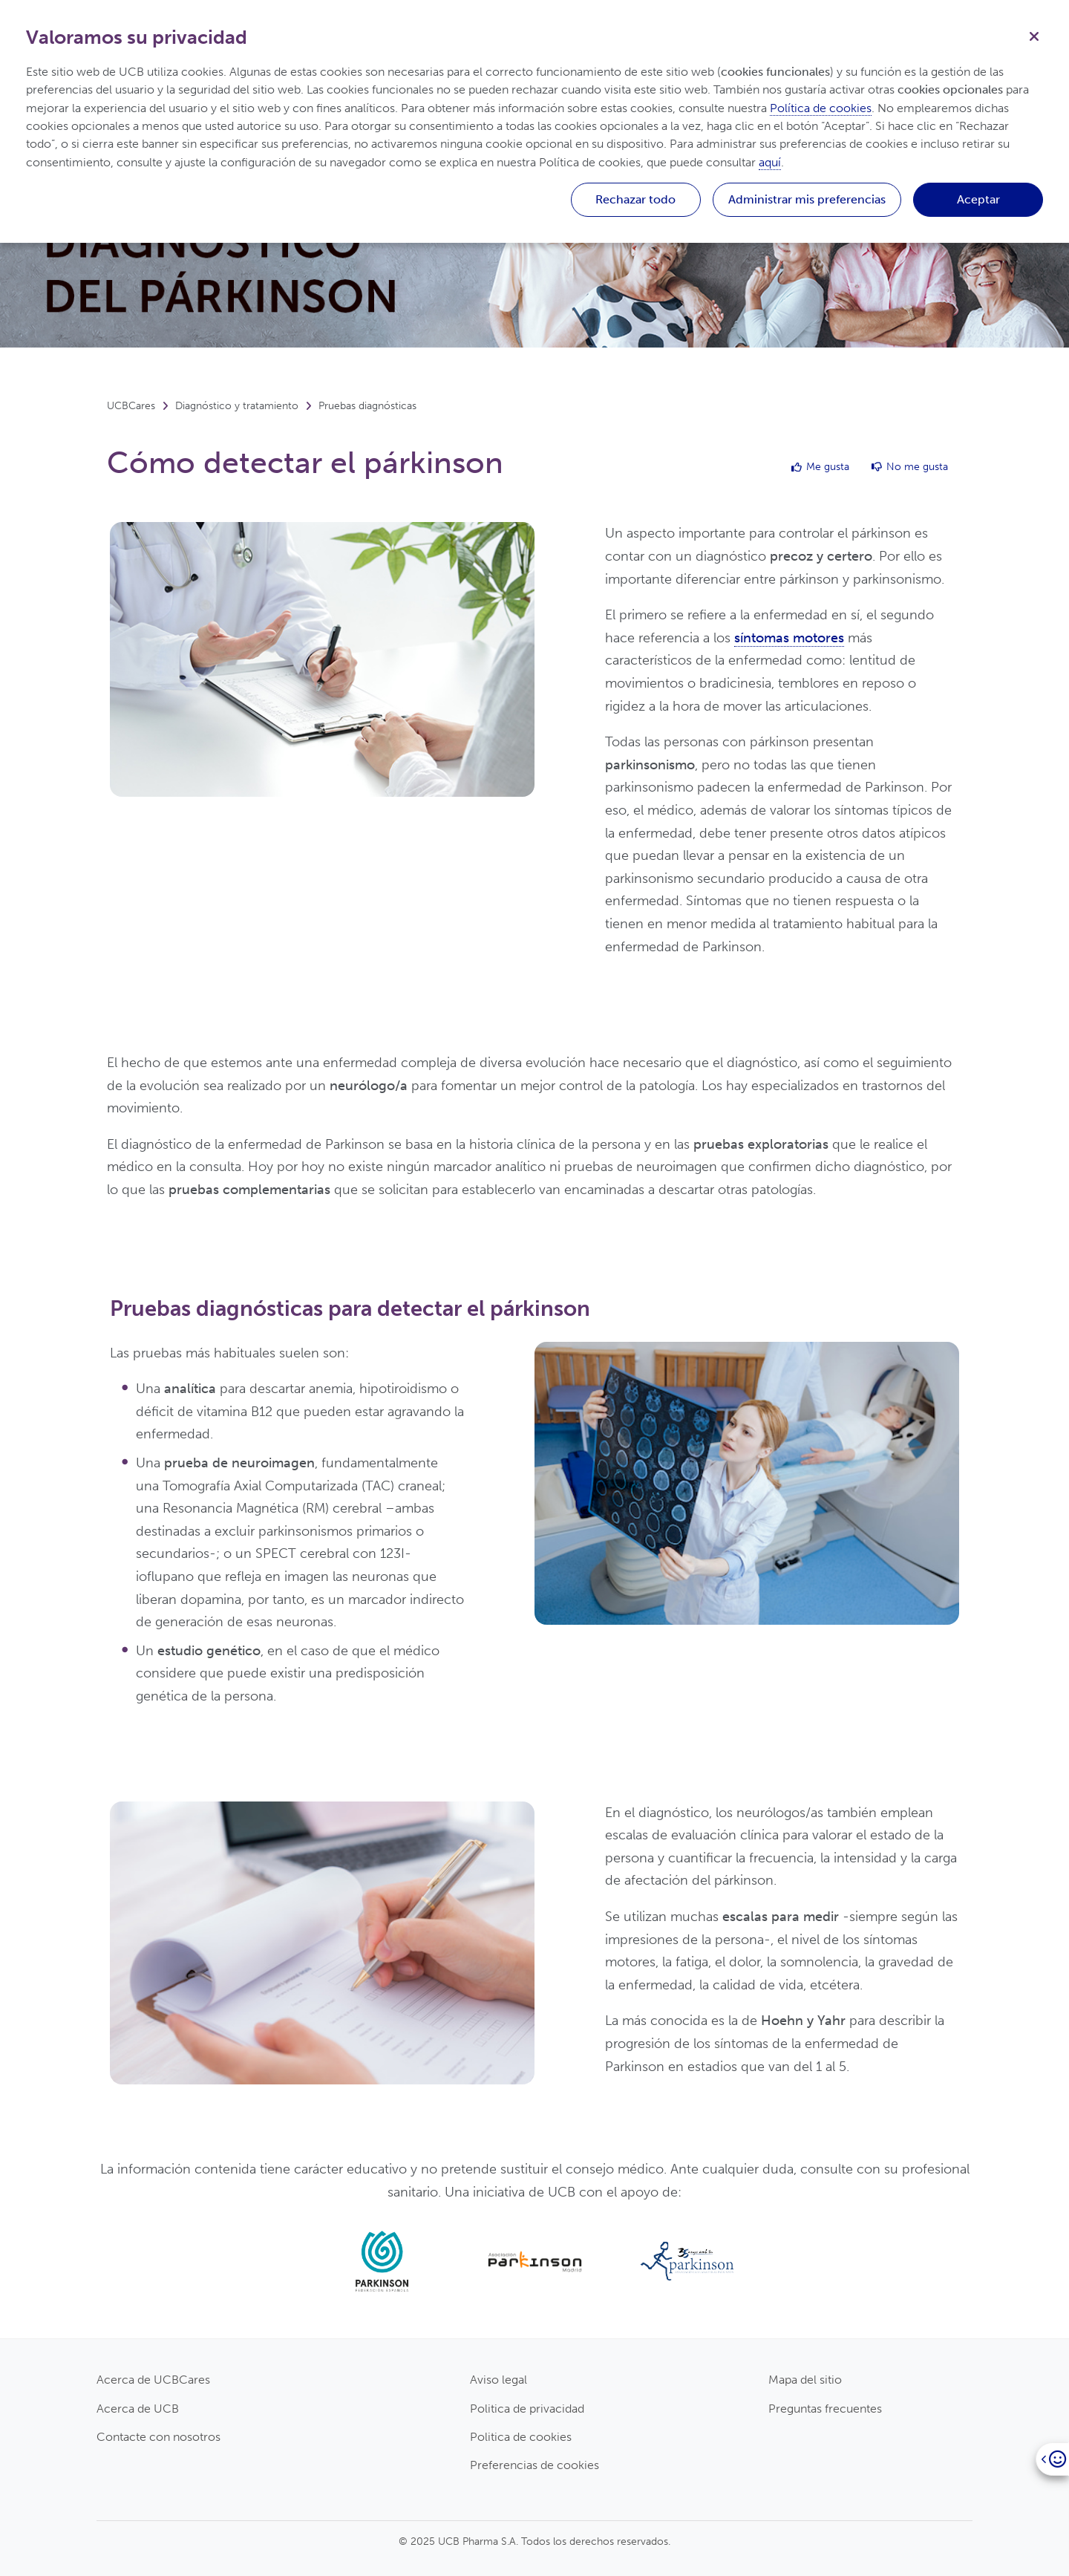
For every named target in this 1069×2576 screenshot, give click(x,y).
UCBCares (131, 406)
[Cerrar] (1034, 35)
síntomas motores (789, 638)
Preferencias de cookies (534, 2465)
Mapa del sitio (805, 2380)
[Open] (1052, 2459)
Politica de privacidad (527, 2408)
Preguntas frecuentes (825, 2408)
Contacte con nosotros (158, 2437)
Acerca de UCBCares (153, 2380)
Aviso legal (498, 2380)
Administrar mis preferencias (807, 199)
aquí (770, 162)
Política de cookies (821, 108)
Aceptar (978, 199)
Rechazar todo (635, 199)
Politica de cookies (521, 2437)
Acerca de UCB (138, 2408)
